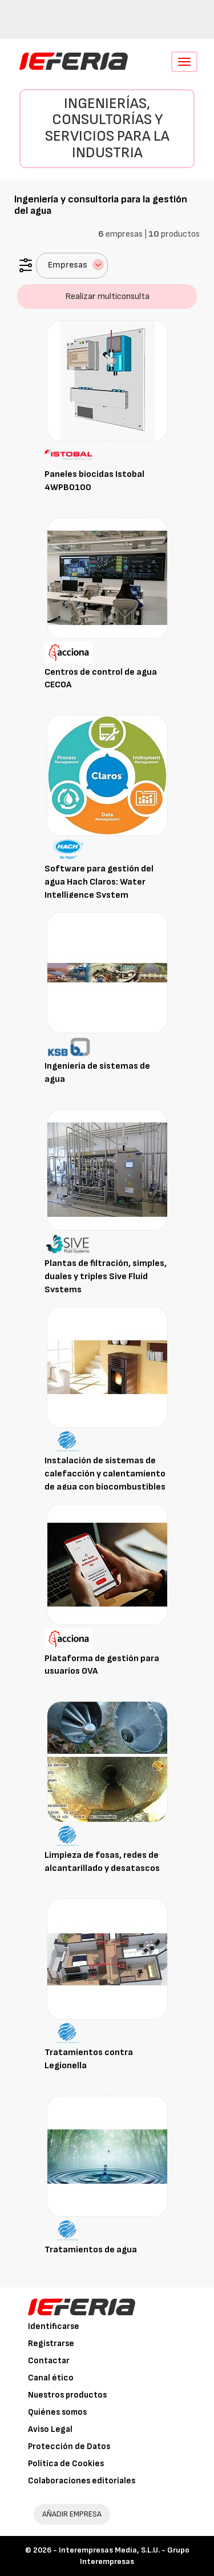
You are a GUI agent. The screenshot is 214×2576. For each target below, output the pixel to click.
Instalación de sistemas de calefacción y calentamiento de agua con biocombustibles (105, 1473)
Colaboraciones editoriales (81, 2480)
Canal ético (51, 2377)
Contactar (49, 2360)
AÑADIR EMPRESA (72, 2514)
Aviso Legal (50, 2429)
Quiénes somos (57, 2412)
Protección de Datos (69, 2446)
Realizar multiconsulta (107, 296)
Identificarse (53, 2326)
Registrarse (51, 2343)
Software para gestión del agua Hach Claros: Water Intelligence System (99, 882)
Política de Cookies (66, 2463)
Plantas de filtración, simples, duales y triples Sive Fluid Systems (106, 1276)
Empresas (76, 264)
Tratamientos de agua (91, 2249)
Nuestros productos (67, 2395)
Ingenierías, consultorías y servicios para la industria (107, 128)
